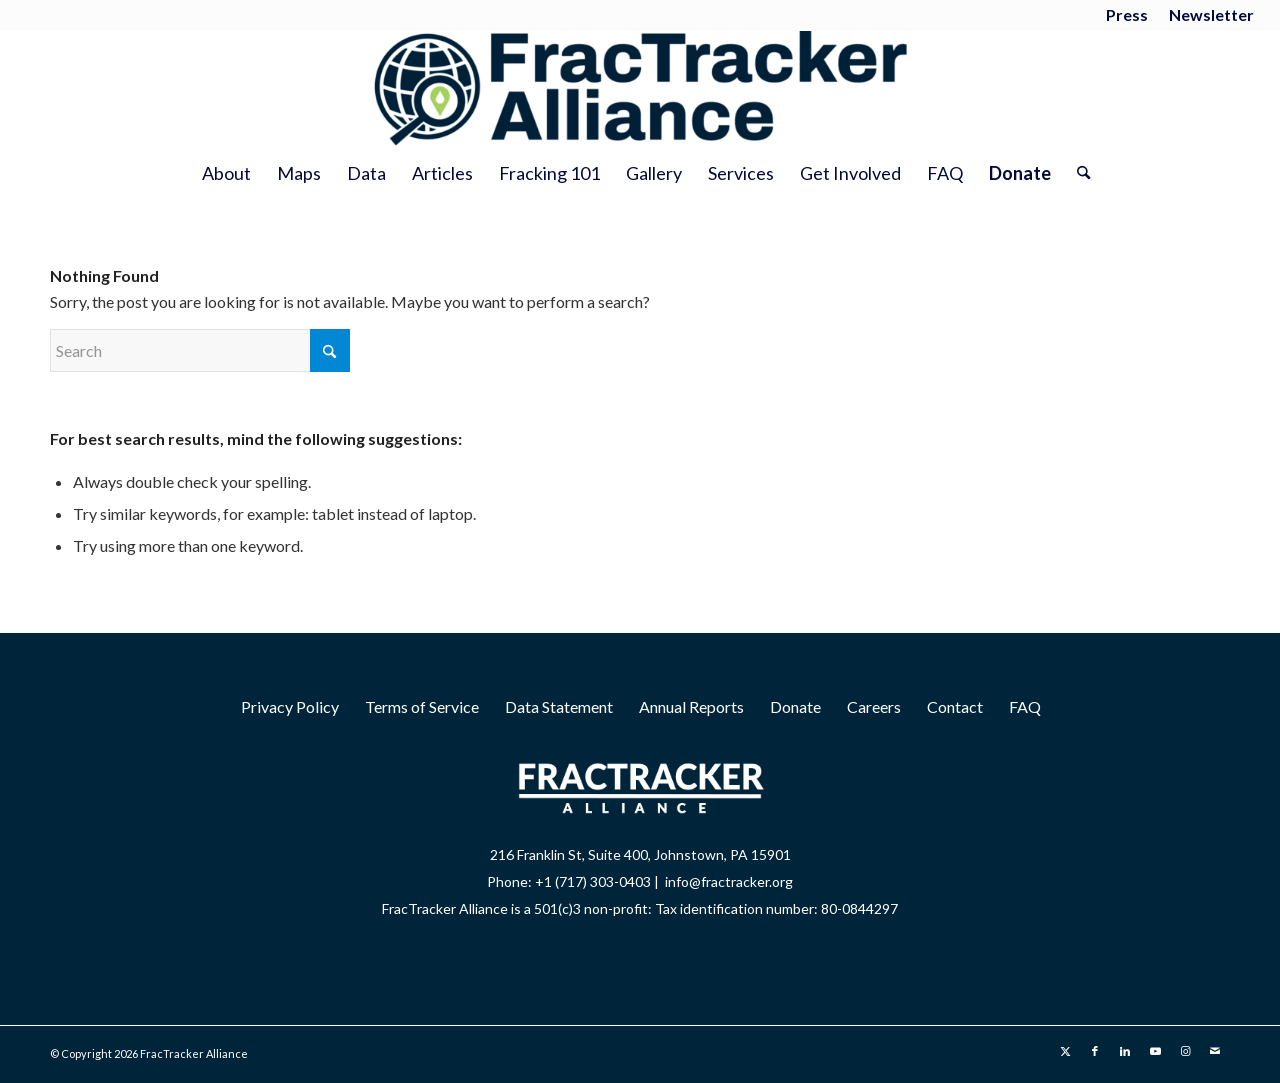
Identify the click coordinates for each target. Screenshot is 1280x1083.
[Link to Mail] (1215, 1051)
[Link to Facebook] (1095, 1051)
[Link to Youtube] (1155, 1051)
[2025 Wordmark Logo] (640, 89)
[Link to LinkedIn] (1125, 1051)
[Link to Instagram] (1185, 1051)
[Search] (1077, 173)
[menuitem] (1127, 16)
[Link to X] (1065, 1051)
